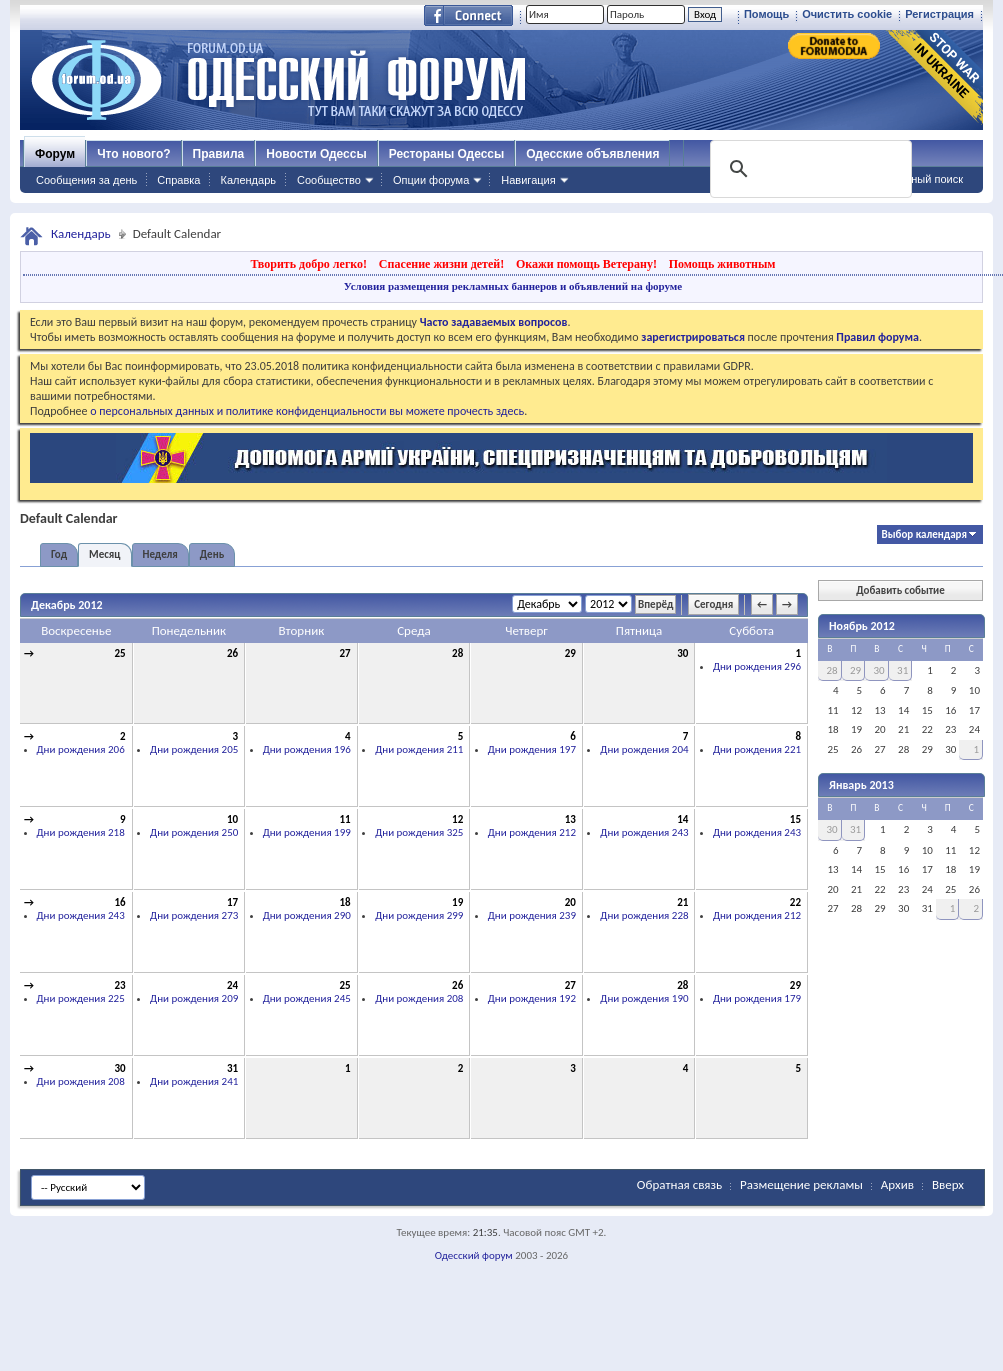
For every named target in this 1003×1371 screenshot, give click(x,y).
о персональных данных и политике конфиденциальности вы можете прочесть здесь (307, 411)
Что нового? (133, 154)
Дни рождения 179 (757, 998)
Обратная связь (679, 1184)
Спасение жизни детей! (441, 264)
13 (570, 819)
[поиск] (809, 169)
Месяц (104, 554)
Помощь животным (722, 264)
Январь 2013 (861, 785)
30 (682, 653)
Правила (219, 154)
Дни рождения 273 (194, 915)
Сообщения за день (86, 180)
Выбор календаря (924, 534)
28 (457, 653)
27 (345, 653)
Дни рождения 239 (532, 915)
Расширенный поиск (911, 179)
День (212, 554)
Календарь (248, 180)
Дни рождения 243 (644, 832)
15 (795, 819)
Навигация (528, 180)
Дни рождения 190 (644, 998)
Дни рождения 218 (81, 832)
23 (119, 985)
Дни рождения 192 (532, 998)
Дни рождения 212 (532, 832)
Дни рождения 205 (194, 749)
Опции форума (431, 180)
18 (345, 902)
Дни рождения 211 (419, 749)
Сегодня (713, 604)
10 (232, 819)
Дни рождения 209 (194, 998)
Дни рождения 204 (644, 749)
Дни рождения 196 (307, 749)
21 (682, 902)
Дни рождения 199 (307, 832)
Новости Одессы (316, 154)
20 (570, 902)
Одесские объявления (592, 154)
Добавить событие (900, 590)
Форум (55, 154)
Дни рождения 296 (757, 666)
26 (232, 653)
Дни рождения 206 (81, 749)
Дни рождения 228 (644, 915)
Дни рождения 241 (194, 1081)
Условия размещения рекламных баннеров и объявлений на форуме (513, 286)
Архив (897, 1184)
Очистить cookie (847, 14)
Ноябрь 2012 (862, 626)
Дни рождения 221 (757, 749)
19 (457, 902)
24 (232, 985)
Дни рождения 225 (81, 998)
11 (345, 819)
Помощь (766, 14)
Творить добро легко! (308, 264)
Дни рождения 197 (532, 749)
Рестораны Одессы (447, 154)
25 (119, 653)
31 (232, 1068)
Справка (178, 180)
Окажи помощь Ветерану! (586, 264)
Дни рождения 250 (194, 832)
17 (232, 902)
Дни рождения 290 (307, 915)
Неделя (160, 554)
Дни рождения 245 (307, 998)
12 (457, 819)
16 (119, 902)
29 (570, 653)
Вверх (948, 1184)
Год (59, 554)
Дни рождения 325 (419, 832)
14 (682, 819)
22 (795, 902)
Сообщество (329, 180)
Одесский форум (474, 1255)
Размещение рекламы (801, 1184)
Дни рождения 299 (419, 915)
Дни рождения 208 (419, 998)
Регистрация (939, 14)
